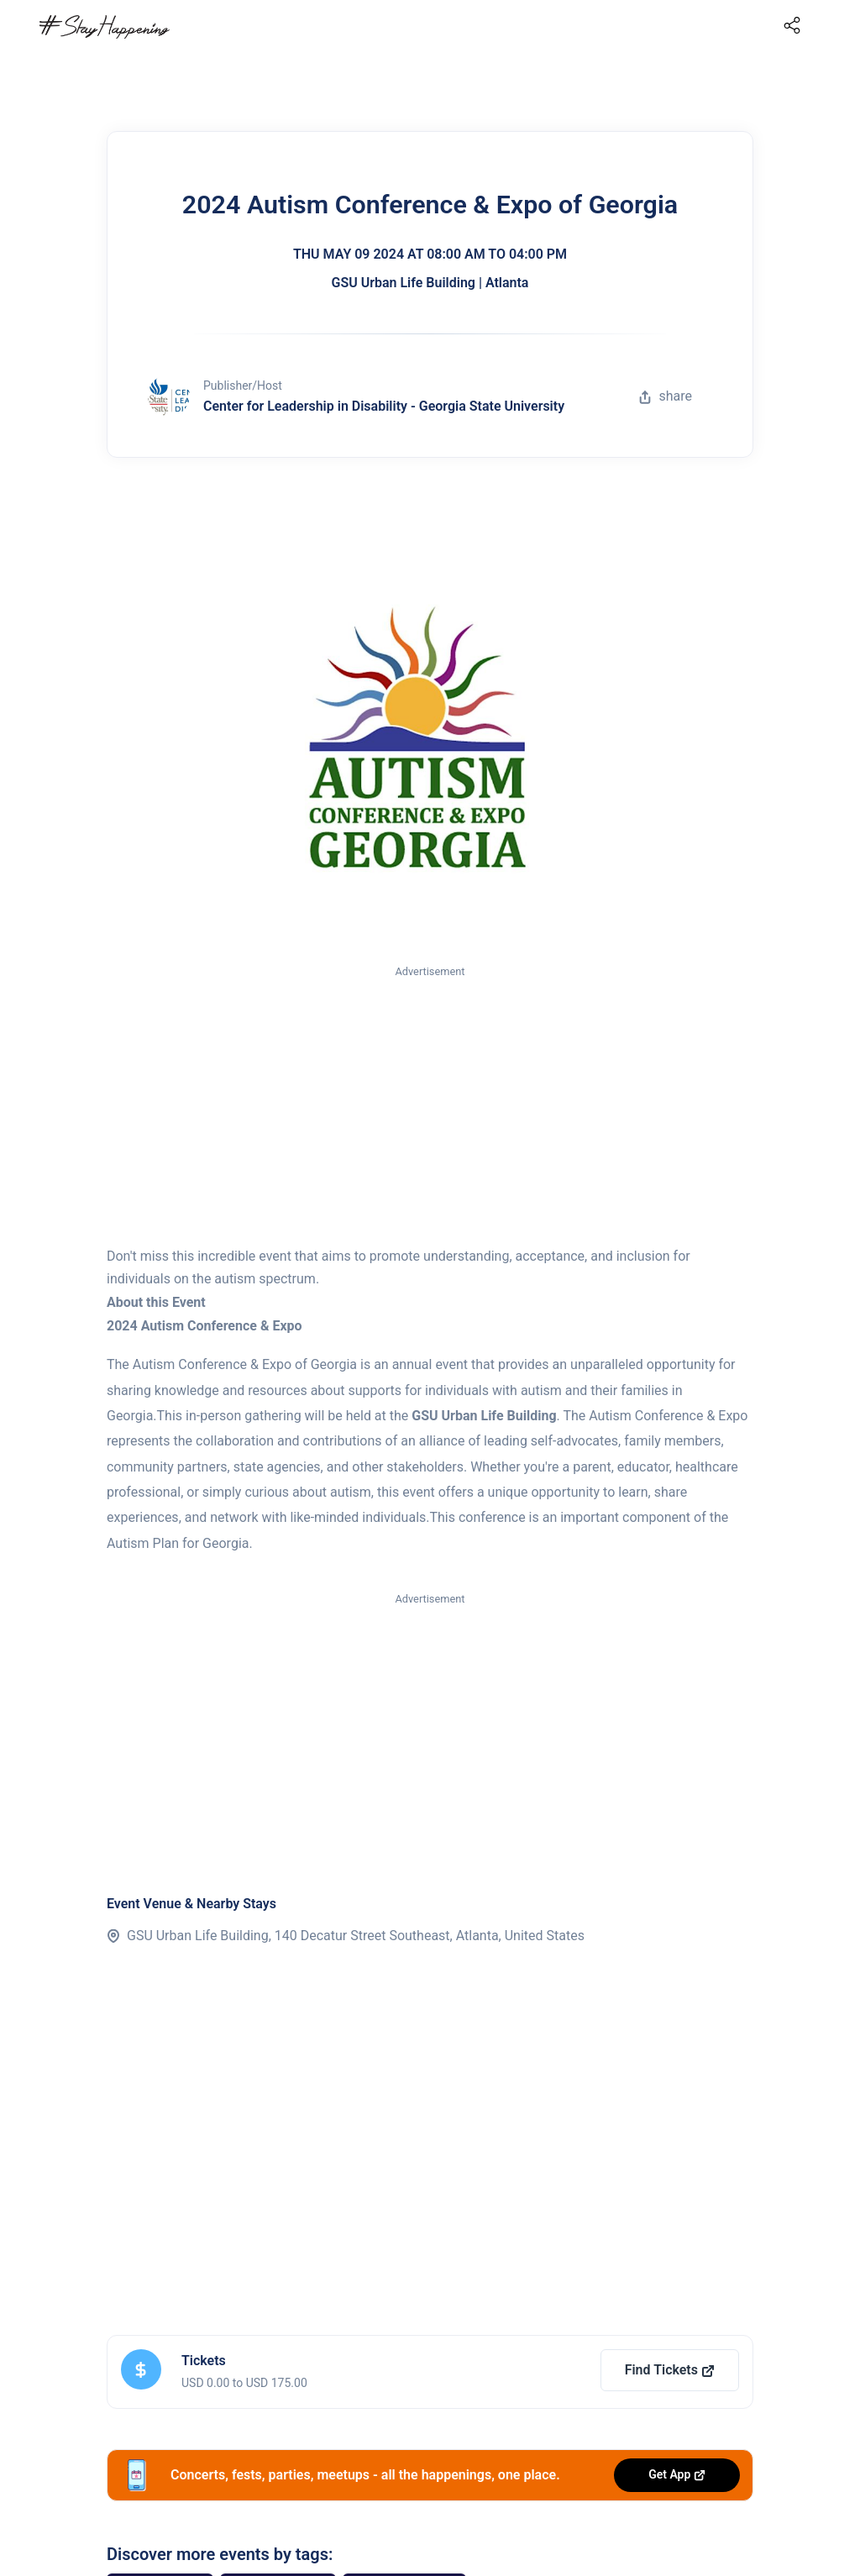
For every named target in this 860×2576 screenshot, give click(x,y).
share (665, 396)
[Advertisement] (430, 1107)
